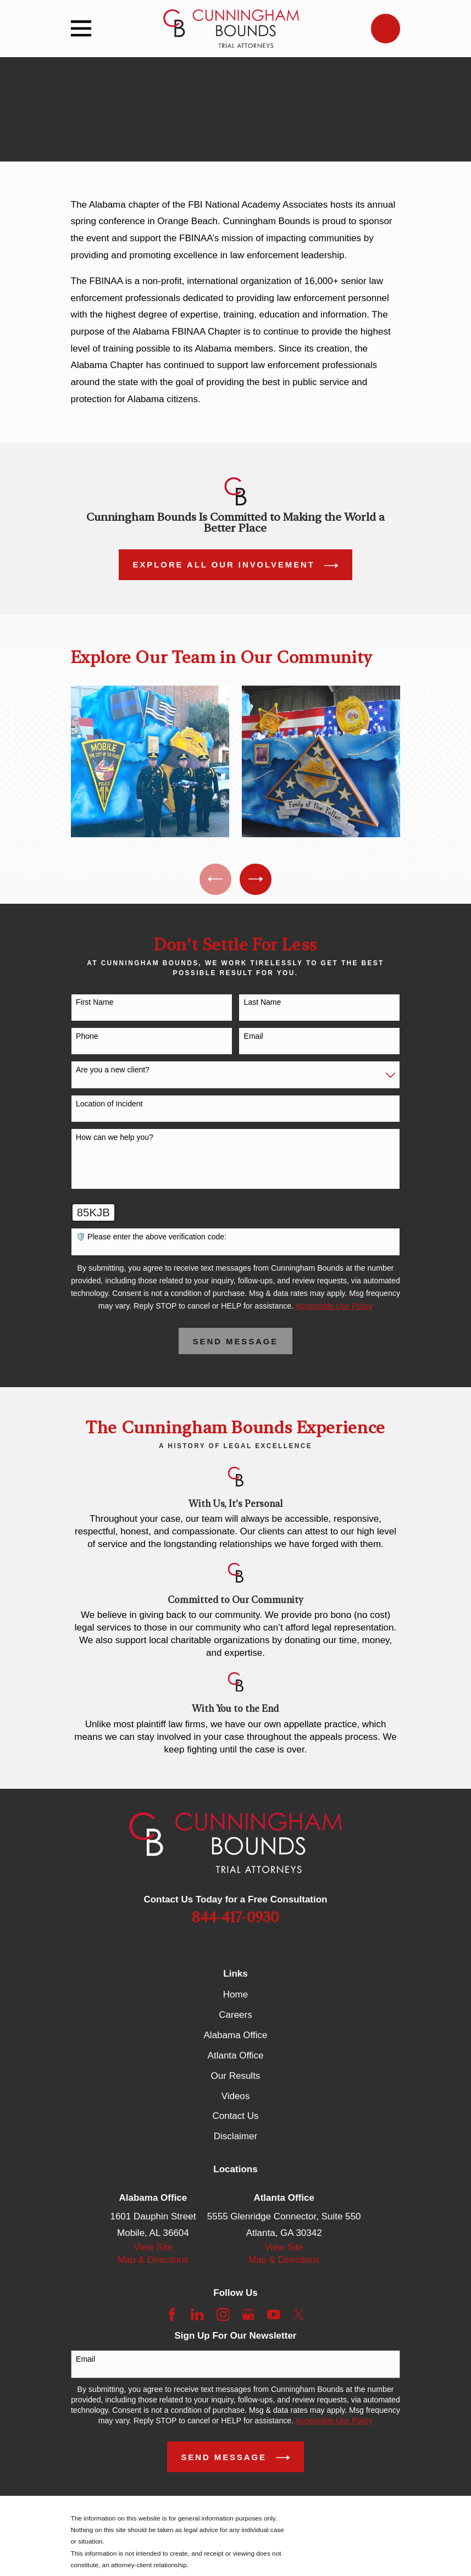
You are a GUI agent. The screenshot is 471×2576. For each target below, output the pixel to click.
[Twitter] (299, 2317)
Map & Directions (153, 2262)
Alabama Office (236, 2037)
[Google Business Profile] (248, 2317)
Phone (87, 1038)
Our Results (236, 2078)
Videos (235, 2098)
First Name (94, 1004)
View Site (153, 2250)
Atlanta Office (236, 2057)
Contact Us (235, 2118)
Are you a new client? (112, 1072)
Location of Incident (109, 1106)
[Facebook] (172, 2317)
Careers (235, 2017)
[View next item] (257, 880)
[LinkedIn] (197, 2317)
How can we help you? (114, 1140)
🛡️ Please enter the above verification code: (151, 1239)
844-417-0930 (235, 1920)
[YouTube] (273, 2317)
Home (235, 1996)
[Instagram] (223, 2317)
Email (253, 1038)
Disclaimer (235, 2139)
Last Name (262, 1004)
